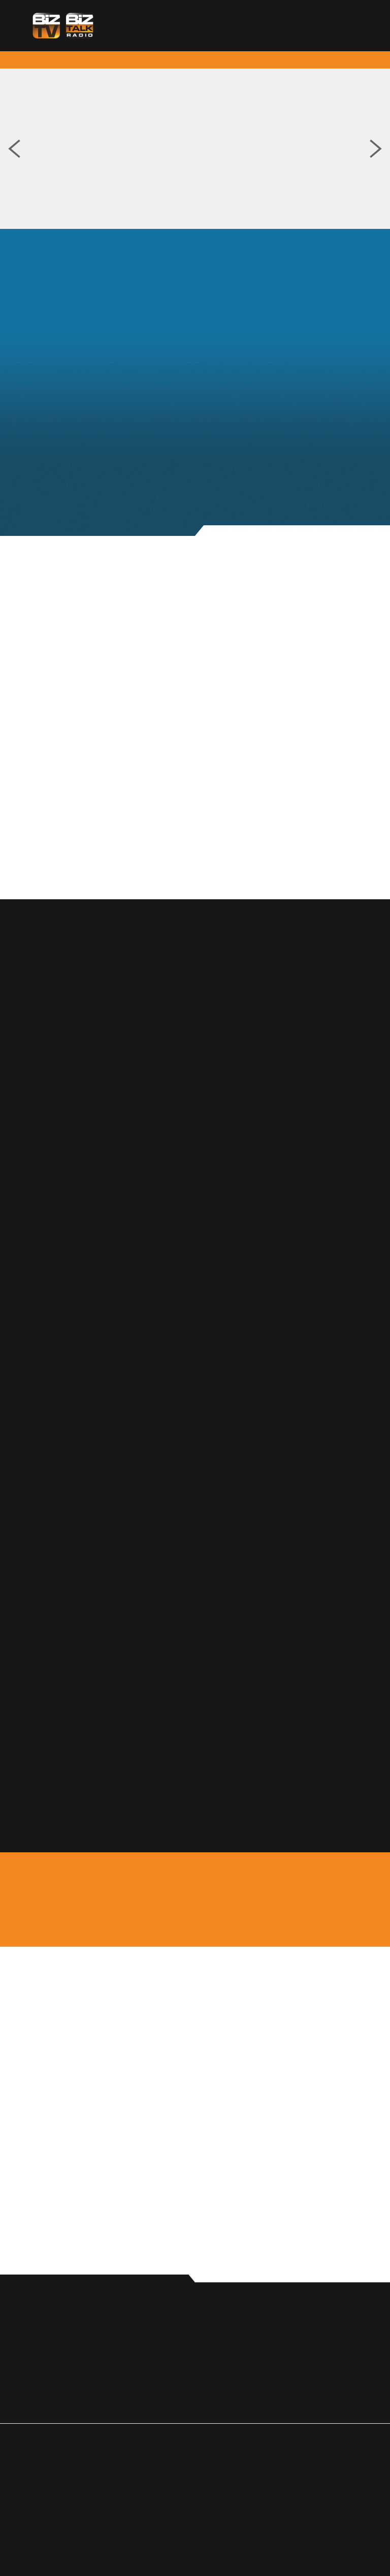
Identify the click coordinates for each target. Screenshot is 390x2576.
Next (376, 149)
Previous (14, 149)
